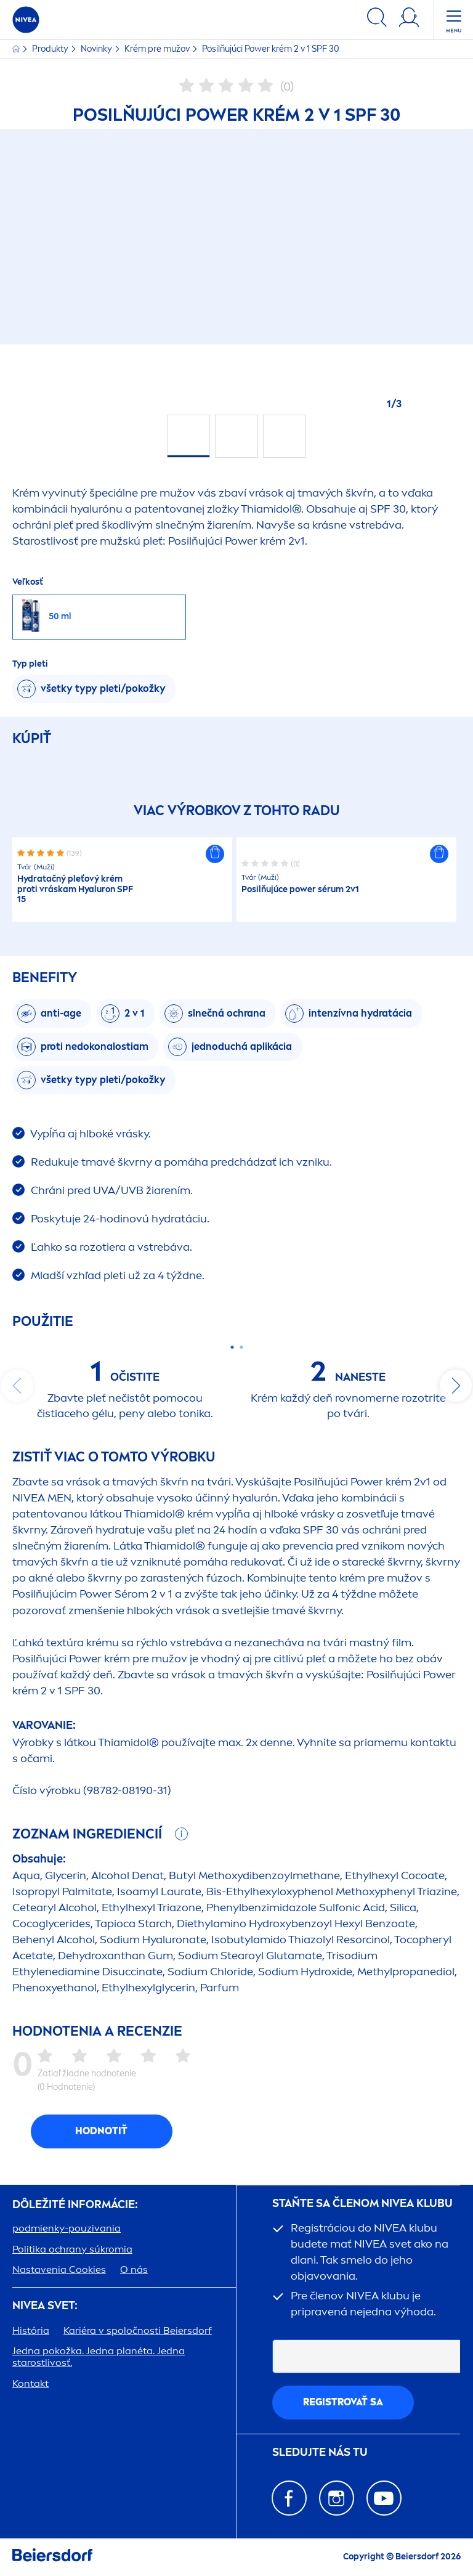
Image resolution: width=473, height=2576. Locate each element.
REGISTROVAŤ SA (343, 2402)
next (456, 1386)
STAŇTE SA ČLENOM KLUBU (362, 2203)
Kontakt (30, 2383)
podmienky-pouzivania (66, 2228)
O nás (134, 2269)
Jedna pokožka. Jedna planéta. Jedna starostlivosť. (98, 2356)
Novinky (97, 49)
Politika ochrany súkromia (72, 2249)
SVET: (45, 2305)
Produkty (51, 49)
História (30, 2330)
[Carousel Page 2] (241, 1347)
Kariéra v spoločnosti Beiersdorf (137, 2330)
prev (17, 1386)
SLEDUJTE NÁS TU (320, 2452)
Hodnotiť (101, 2131)
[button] (215, 854)
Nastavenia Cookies (59, 2269)
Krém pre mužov (158, 49)
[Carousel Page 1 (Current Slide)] (231, 1347)
